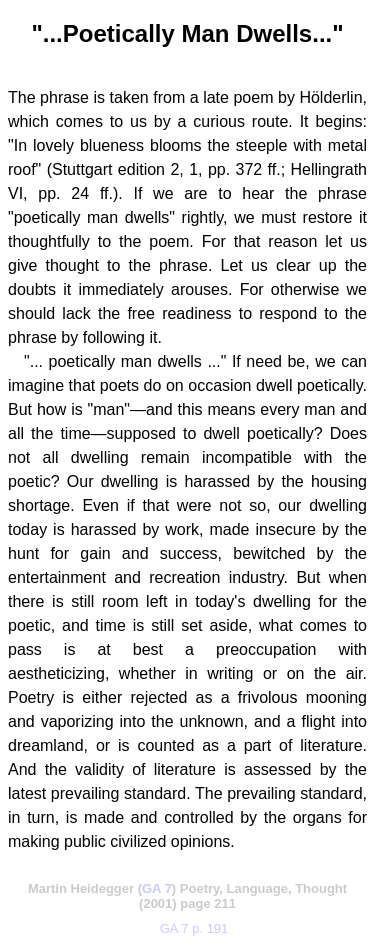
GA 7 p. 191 (194, 928)
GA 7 (157, 888)
